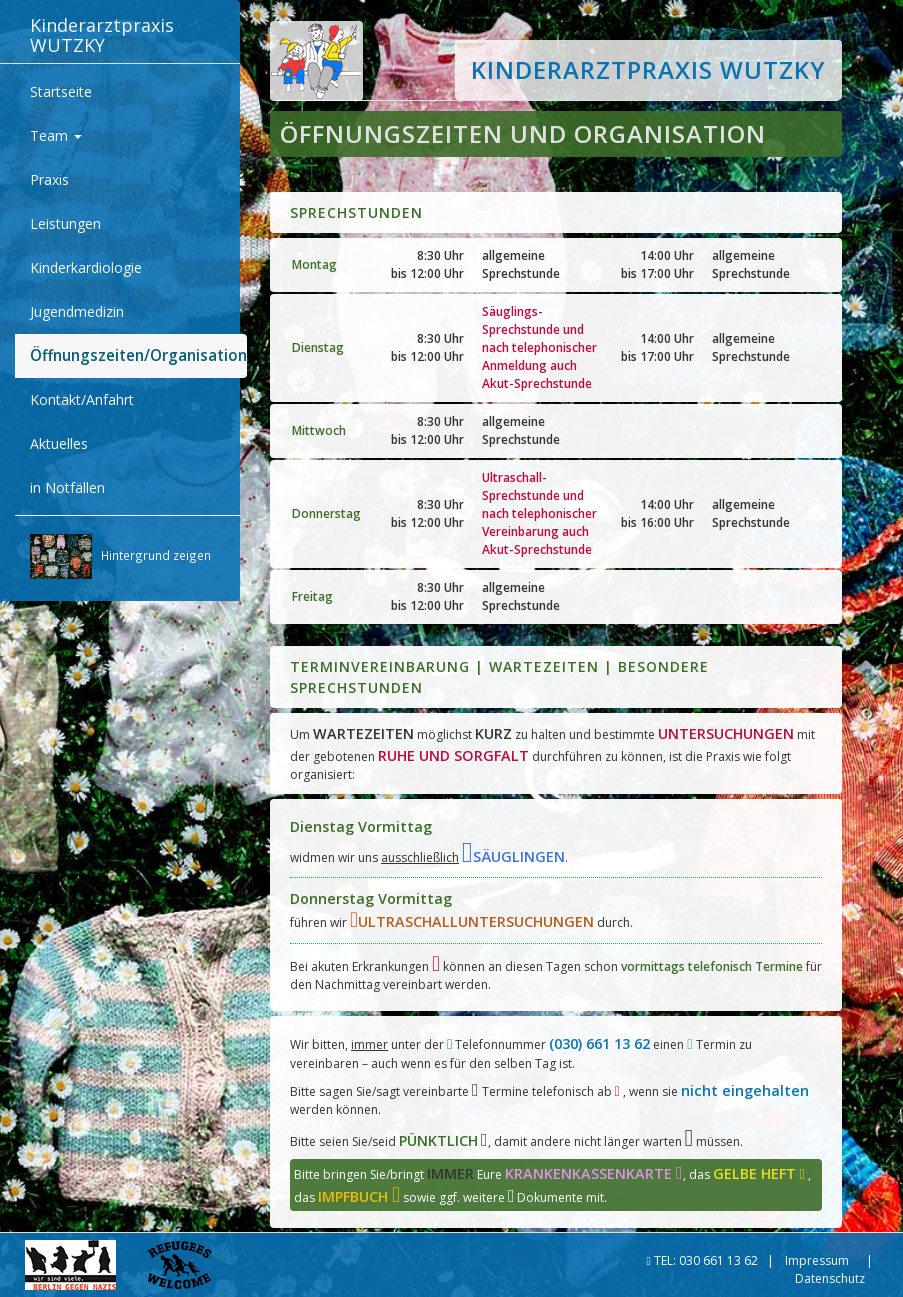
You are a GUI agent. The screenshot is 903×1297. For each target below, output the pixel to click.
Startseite (61, 91)
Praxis (49, 179)
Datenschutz (830, 1278)
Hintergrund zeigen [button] (120, 556)
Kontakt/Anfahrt (82, 399)
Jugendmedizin (77, 311)
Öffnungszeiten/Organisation (138, 355)
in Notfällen (67, 487)
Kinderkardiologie (86, 267)
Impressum (817, 1260)
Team (56, 135)
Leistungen (65, 223)
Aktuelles (59, 443)
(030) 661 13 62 (599, 1043)
